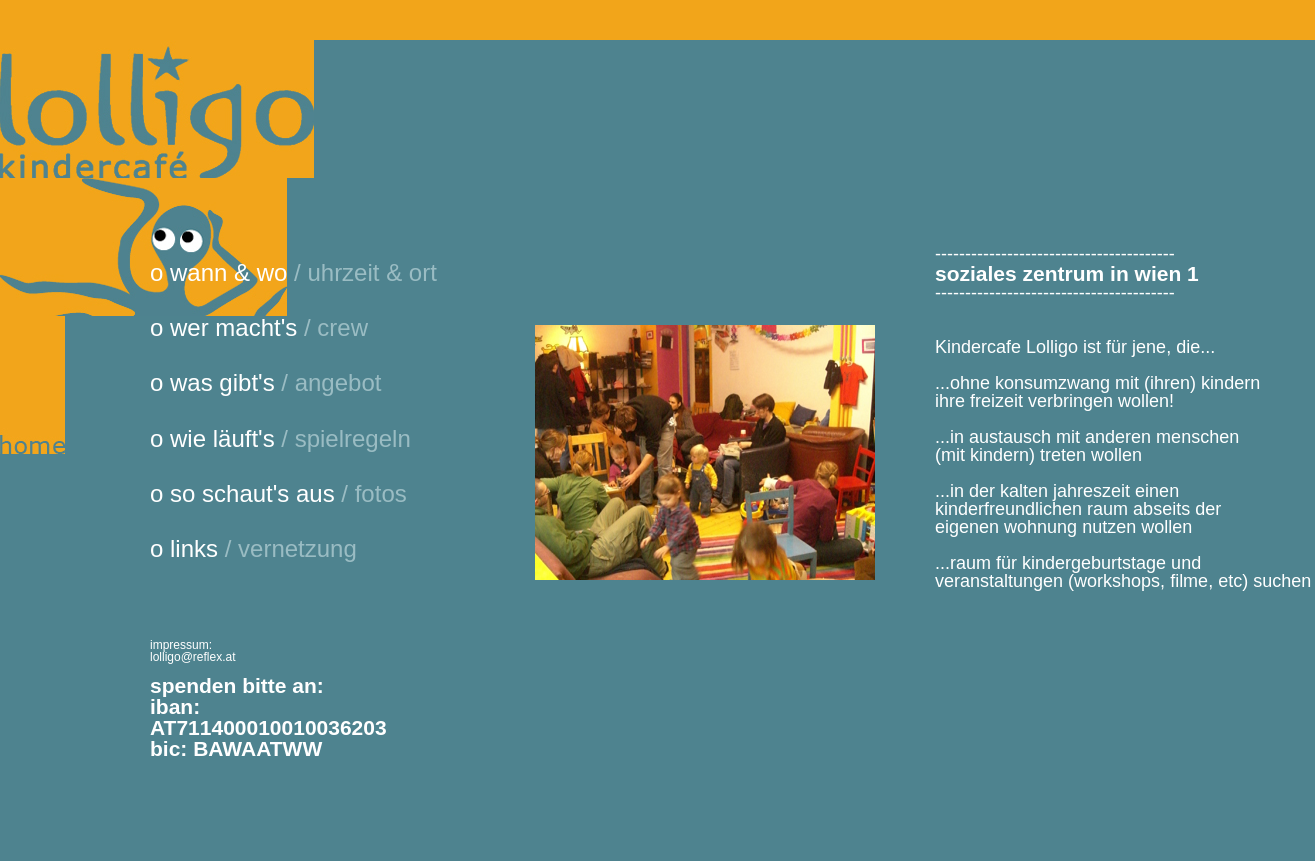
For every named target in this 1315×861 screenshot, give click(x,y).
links (197, 548)
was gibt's (225, 382)
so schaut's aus (255, 493)
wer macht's (237, 327)
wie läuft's (225, 438)
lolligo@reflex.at (193, 657)
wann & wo (232, 272)
